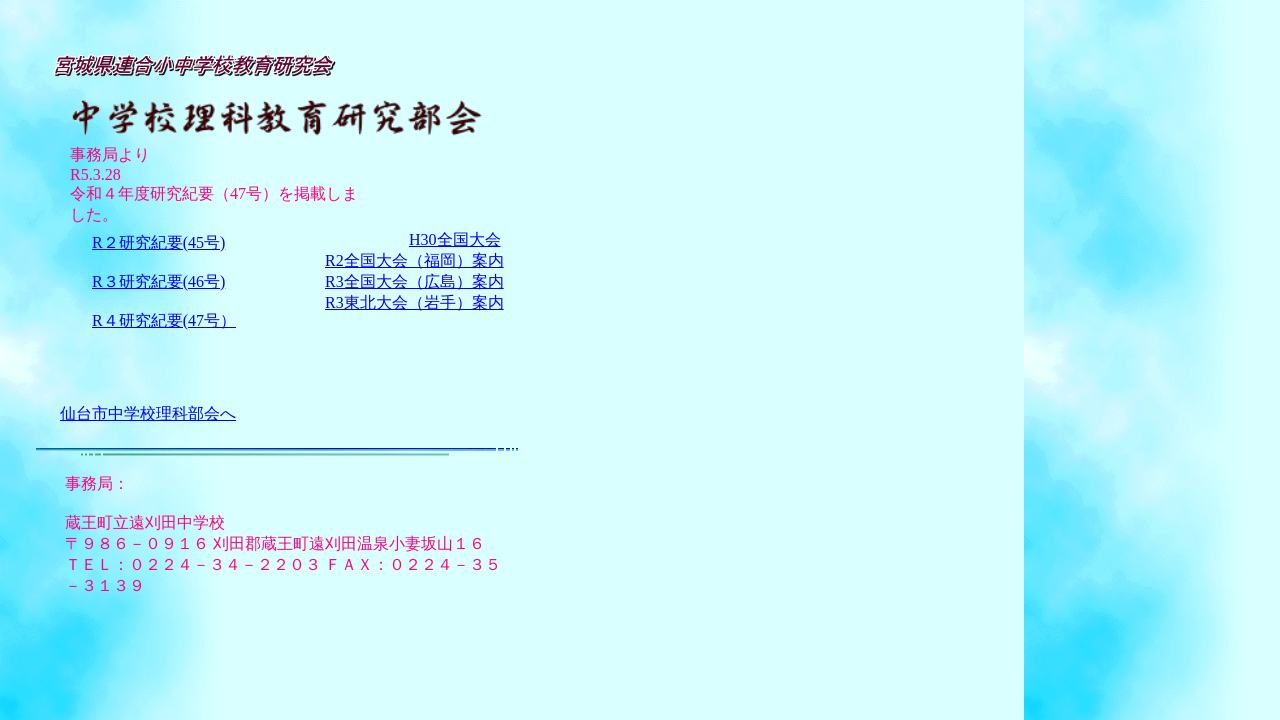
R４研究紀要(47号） (164, 320)
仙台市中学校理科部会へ (148, 413)
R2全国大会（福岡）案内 (414, 260)
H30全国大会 (455, 239)
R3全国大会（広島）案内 (414, 281)
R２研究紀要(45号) (158, 242)
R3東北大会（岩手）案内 (414, 302)
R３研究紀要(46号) (158, 281)
